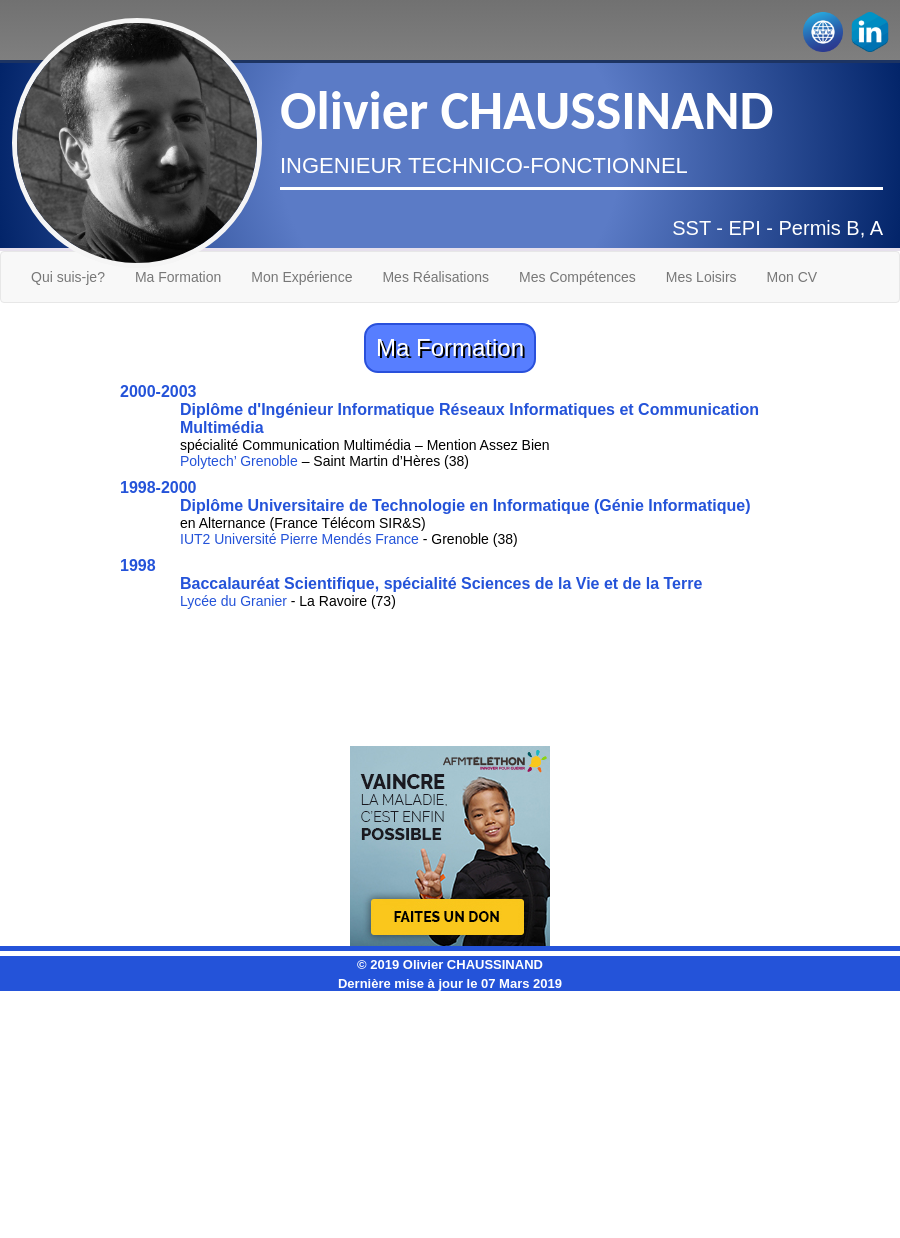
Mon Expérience (301, 277)
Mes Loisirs (701, 277)
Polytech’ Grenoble (239, 461)
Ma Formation (178, 277)
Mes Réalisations (435, 277)
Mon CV (792, 277)
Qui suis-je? (68, 277)
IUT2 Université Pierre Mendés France (299, 539)
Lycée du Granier (233, 601)
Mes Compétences (577, 277)
